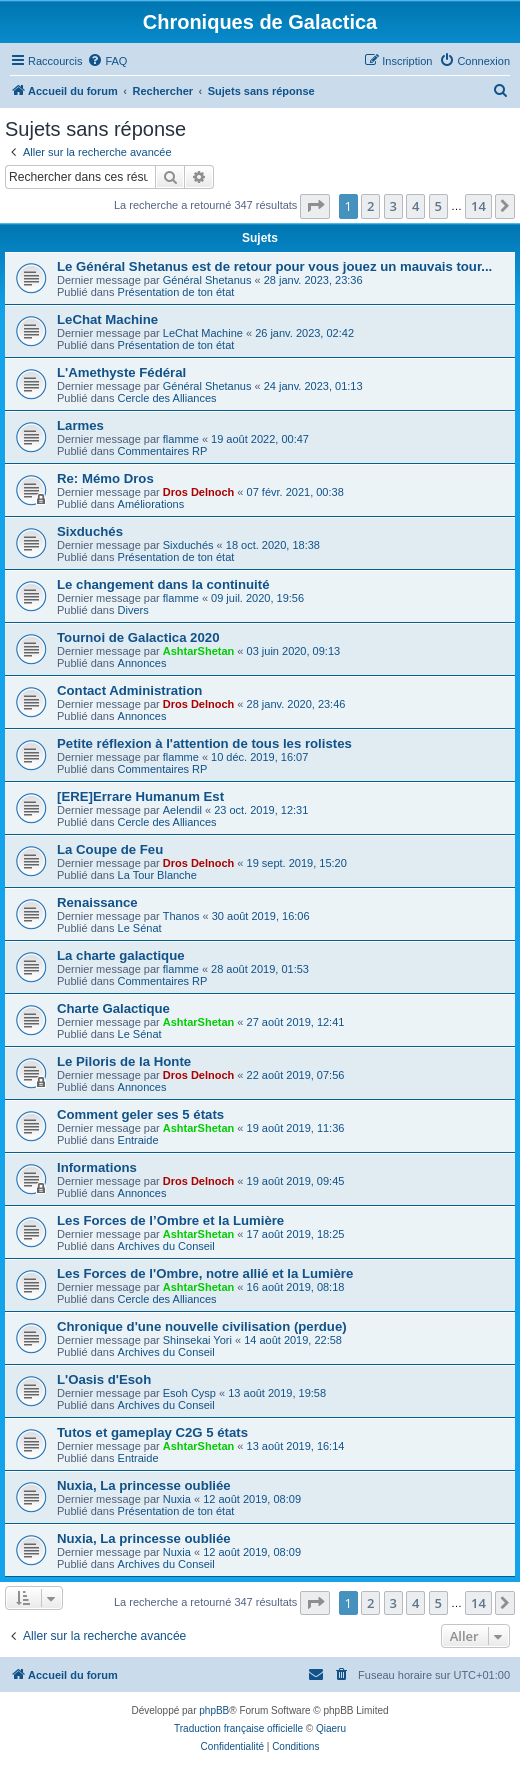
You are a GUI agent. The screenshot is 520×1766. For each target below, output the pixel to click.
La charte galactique (121, 955)
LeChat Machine (107, 319)
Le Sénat (140, 928)
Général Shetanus (207, 280)
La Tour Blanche (157, 875)
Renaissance (97, 902)
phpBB (214, 1710)
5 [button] (438, 206)
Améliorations (151, 504)
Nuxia (177, 1499)
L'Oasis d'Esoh (104, 1379)
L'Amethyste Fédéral (121, 372)
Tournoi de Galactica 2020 (138, 637)
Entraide (138, 1140)
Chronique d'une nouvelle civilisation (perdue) (202, 1326)
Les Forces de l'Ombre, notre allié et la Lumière (205, 1273)
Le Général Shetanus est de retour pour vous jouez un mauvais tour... (274, 266)
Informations (97, 1167)
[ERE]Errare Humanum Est (140, 796)
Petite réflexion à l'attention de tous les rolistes (204, 743)
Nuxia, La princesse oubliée (144, 1485)
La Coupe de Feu (110, 849)
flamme (181, 439)
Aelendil (182, 810)
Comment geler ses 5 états (140, 1114)
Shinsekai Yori (197, 1340)
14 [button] (478, 206)
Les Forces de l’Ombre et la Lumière (170, 1220)
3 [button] (393, 206)
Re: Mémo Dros (105, 478)
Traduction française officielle (238, 1728)
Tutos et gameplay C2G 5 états (152, 1432)
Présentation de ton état (176, 292)
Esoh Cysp (189, 1393)
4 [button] (415, 206)
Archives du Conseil (166, 1246)
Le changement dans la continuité (163, 584)
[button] (315, 206)
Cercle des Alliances (167, 398)
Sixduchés (90, 531)
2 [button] (370, 206)
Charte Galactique (113, 1008)
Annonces (142, 663)
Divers (133, 610)
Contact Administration (129, 690)
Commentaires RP (163, 451)
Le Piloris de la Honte (124, 1061)
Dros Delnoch (199, 492)
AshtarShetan (199, 651)
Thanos (181, 916)
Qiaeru (331, 1728)
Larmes (80, 425)
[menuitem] (107, 61)
